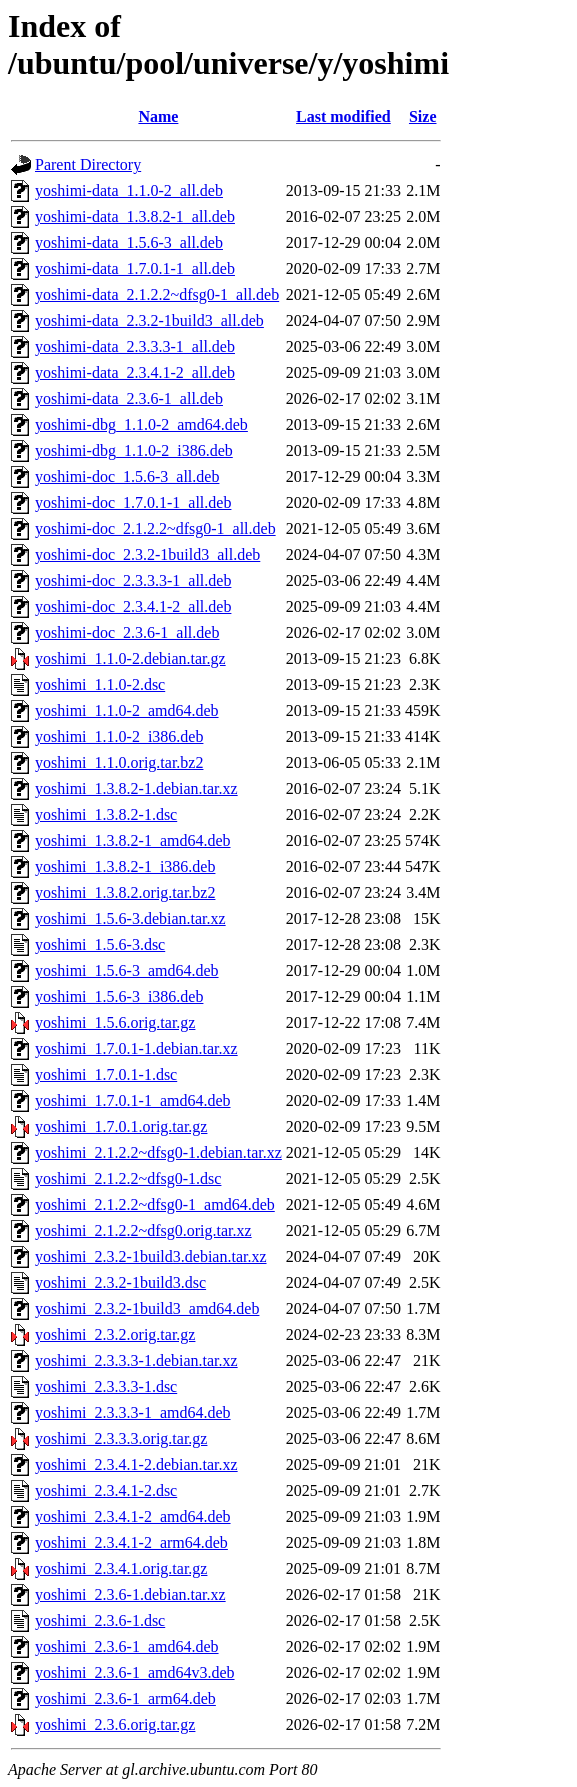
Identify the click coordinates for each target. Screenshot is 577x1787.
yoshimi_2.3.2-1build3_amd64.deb (147, 1308)
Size (423, 116)
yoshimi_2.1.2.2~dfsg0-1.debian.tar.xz (158, 1152)
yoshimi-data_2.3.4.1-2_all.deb (135, 372)
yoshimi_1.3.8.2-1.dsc (106, 814)
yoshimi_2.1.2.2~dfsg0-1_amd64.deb (155, 1204)
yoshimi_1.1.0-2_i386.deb (119, 736)
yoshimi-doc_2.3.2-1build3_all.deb (147, 554)
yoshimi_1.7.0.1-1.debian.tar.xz (136, 1048)
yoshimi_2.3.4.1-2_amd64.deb (133, 1516)
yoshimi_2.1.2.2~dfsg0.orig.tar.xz (143, 1230)
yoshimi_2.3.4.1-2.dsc (106, 1490)
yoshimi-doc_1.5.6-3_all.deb (127, 476)
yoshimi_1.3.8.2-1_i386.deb (125, 866)
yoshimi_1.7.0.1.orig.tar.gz (121, 1126)
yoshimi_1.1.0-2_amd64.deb (127, 710)
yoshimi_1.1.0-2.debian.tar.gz (130, 658)
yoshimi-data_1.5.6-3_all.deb (129, 242)
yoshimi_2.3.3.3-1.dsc (106, 1386)
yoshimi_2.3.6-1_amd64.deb (127, 1646)
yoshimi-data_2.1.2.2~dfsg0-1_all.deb (157, 294)
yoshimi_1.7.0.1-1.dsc (106, 1074)
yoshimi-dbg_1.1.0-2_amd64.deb (141, 424)
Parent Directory (88, 164)
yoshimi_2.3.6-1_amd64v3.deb (135, 1672)
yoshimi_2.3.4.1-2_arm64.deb (131, 1542)
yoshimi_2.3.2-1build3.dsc (120, 1282)
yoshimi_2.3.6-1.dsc (100, 1620)
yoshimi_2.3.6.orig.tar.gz (115, 1724)
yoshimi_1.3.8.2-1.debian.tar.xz (136, 788)
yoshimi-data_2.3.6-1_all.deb (129, 398)
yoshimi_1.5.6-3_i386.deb (119, 996)
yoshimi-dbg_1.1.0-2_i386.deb (134, 450)
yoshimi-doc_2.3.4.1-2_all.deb (133, 606)
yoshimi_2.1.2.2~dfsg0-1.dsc (128, 1178)
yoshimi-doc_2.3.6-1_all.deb (127, 632)
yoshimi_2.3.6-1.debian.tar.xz (130, 1594)
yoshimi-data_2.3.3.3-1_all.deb (135, 346)
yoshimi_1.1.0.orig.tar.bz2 (119, 762)
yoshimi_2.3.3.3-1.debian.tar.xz (136, 1360)
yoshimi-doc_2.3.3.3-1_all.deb (133, 580)
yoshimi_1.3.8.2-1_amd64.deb (133, 840)
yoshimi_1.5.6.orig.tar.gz (115, 1022)
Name (158, 116)
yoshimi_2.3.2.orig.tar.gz (115, 1334)
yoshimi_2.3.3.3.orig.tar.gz (121, 1438)
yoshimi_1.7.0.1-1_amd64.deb (133, 1100)
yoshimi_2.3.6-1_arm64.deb (125, 1698)
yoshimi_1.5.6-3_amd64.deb (127, 970)
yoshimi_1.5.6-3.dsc (100, 944)
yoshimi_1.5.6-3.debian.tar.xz (130, 918)
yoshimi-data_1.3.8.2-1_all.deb (135, 216)
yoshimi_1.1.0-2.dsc (100, 684)
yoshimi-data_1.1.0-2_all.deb (129, 190)
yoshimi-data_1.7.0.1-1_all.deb (135, 268)
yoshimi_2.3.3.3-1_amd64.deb (133, 1412)
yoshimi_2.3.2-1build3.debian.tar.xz (151, 1256)
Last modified (343, 116)
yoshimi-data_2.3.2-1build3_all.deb (149, 320)
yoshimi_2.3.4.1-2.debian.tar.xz (136, 1464)
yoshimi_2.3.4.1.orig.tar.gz (121, 1568)
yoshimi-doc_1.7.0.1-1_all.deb (133, 502)
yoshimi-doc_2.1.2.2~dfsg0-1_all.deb (155, 528)
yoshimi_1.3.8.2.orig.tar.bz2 (125, 892)
